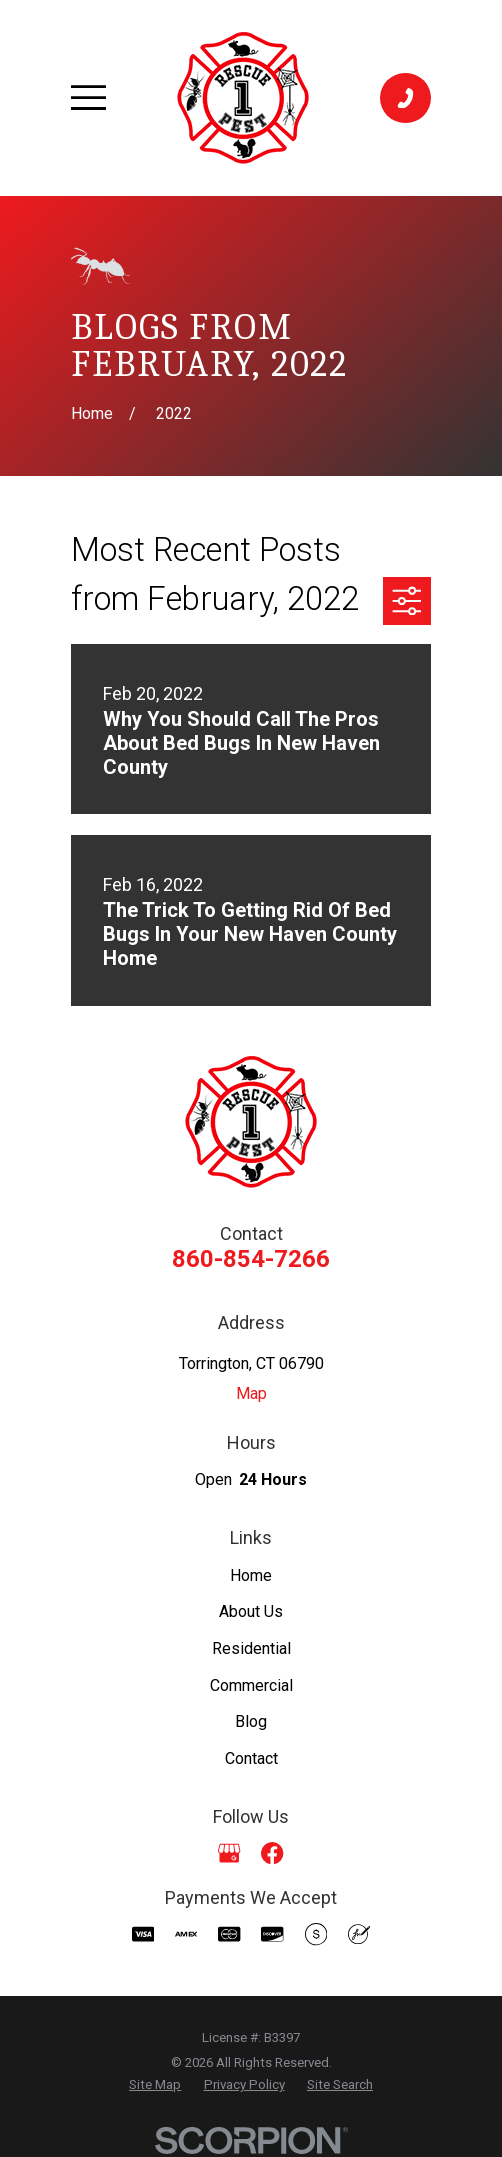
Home (251, 1575)
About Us (251, 1611)
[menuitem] (155, 2085)
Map (251, 1393)
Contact (251, 1758)
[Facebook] (272, 1853)
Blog (251, 1721)
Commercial (251, 1685)
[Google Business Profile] (229, 1853)
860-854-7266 (251, 1259)
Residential (251, 1648)
